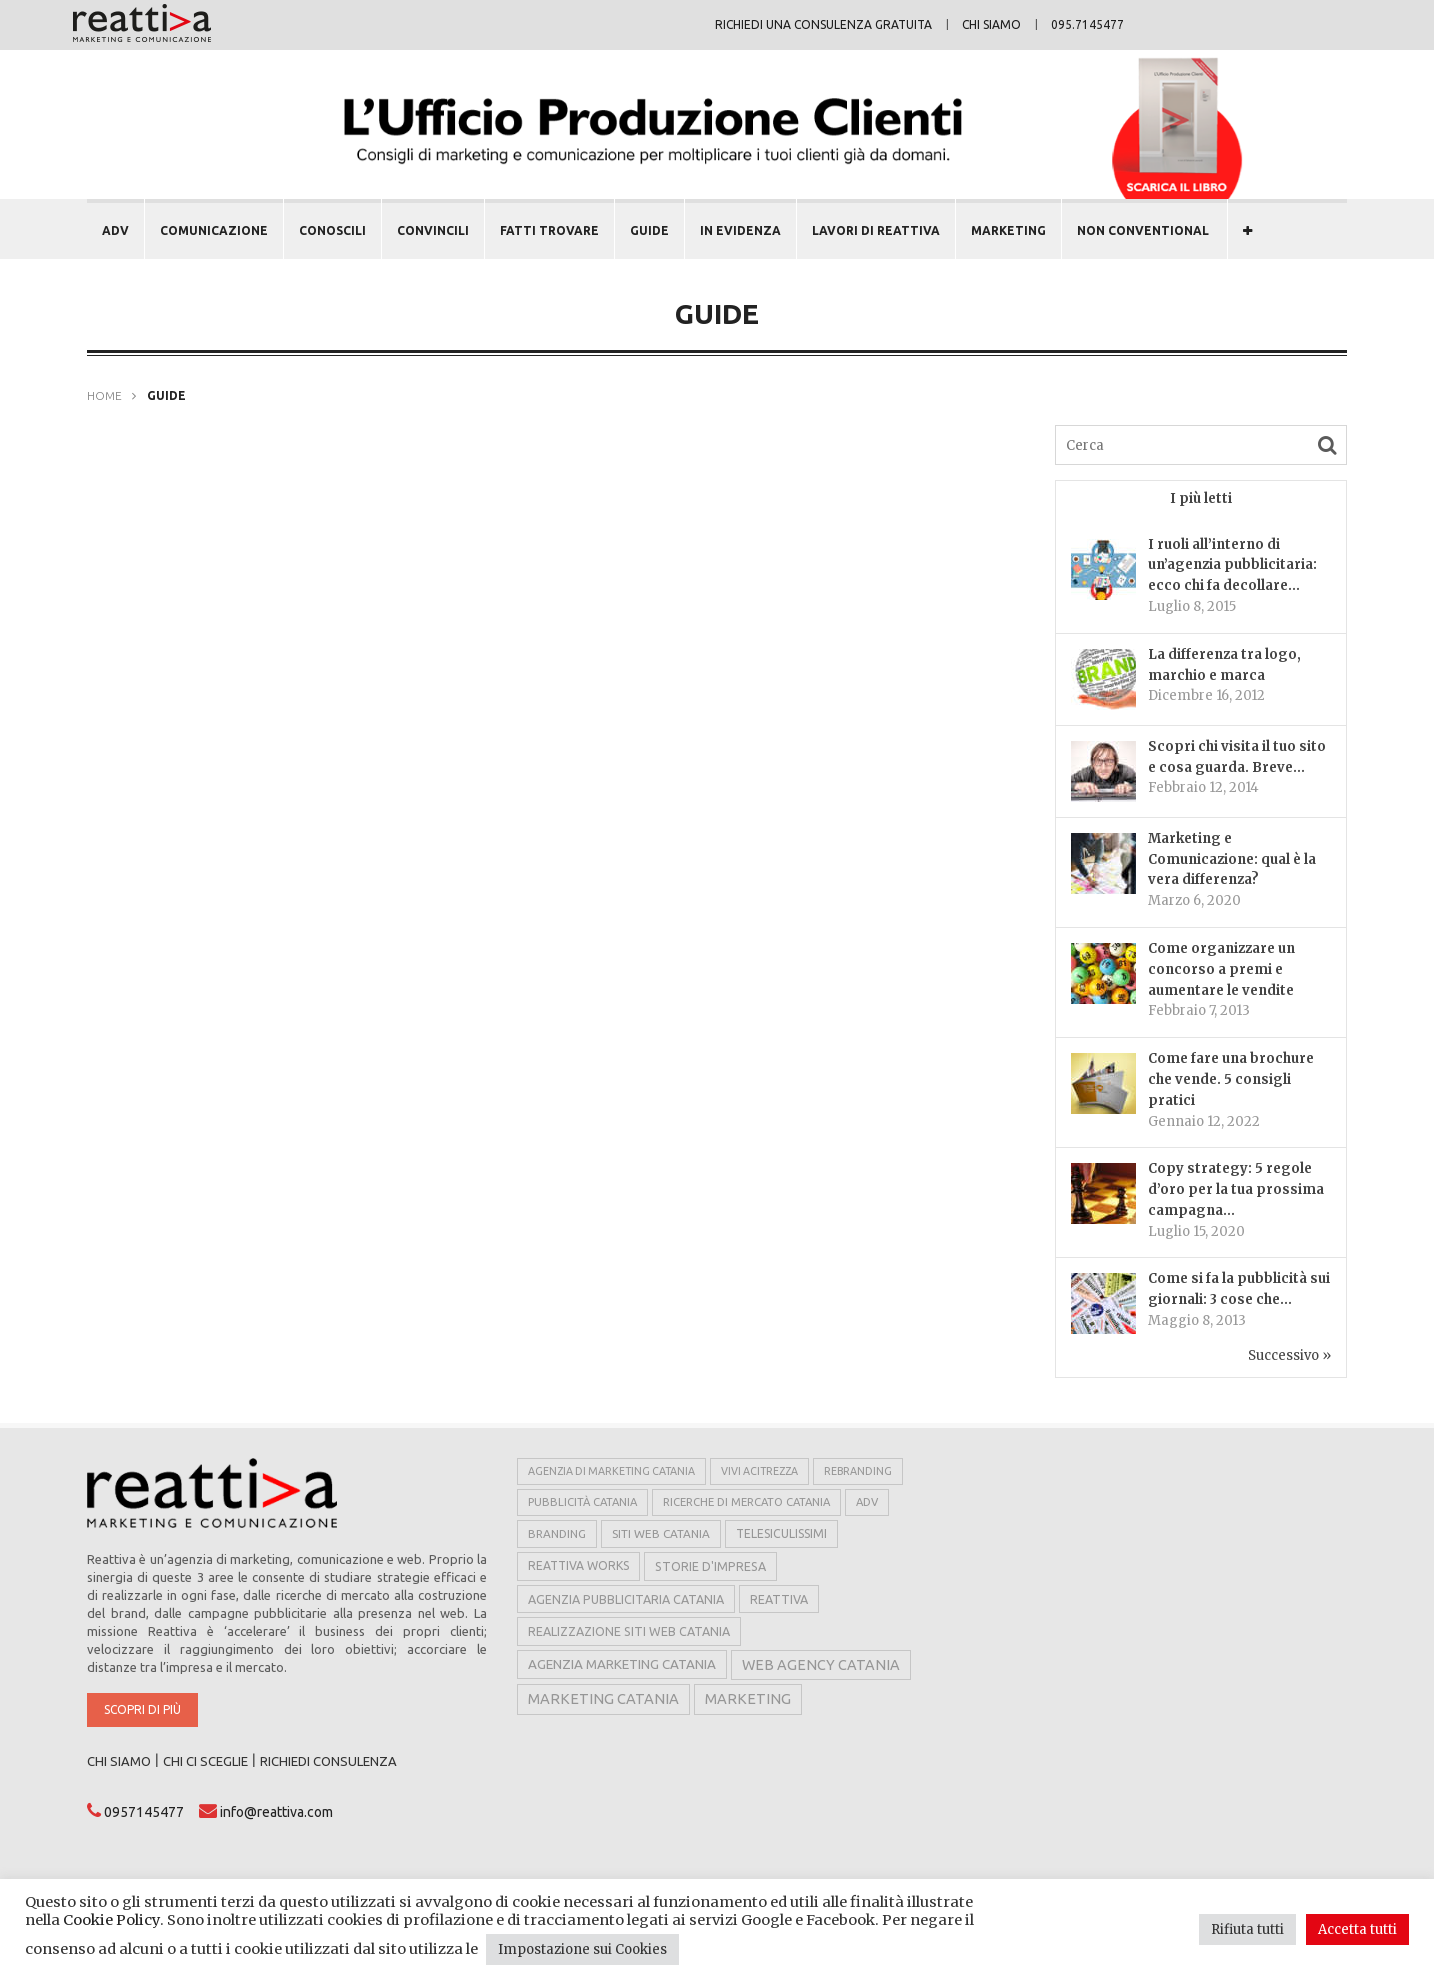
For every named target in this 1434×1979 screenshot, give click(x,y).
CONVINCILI (433, 230)
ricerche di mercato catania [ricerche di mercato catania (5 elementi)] (746, 1502)
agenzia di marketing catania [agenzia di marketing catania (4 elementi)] (611, 1471)
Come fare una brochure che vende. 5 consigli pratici (1231, 1079)
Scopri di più (142, 1709)
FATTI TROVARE (549, 230)
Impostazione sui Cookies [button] (582, 1949)
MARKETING (1008, 230)
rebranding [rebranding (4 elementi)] (858, 1471)
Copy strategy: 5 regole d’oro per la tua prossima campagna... (1236, 1189)
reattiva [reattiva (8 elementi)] (779, 1599)
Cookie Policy (111, 1920)
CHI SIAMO (119, 1761)
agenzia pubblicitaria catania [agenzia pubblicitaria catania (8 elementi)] (626, 1599)
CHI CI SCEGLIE (205, 1761)
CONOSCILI (332, 230)
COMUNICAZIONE (214, 230)
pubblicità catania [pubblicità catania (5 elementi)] (582, 1502)
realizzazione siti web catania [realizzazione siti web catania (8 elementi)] (629, 1631)
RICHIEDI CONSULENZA (328, 1761)
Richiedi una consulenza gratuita (823, 24)
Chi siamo (991, 24)
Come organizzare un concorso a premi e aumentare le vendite (1221, 969)
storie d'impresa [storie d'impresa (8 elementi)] (710, 1566)
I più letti (1201, 498)
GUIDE (649, 230)
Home (104, 395)
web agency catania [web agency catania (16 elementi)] (821, 1665)
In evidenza (740, 230)
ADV (115, 230)
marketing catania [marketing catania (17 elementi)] (603, 1698)
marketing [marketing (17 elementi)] (748, 1698)
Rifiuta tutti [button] (1247, 1929)
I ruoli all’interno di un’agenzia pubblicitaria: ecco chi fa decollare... (1232, 565)
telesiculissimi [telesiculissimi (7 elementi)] (781, 1533)
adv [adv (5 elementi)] (867, 1502)
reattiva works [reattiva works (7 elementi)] (578, 1565)
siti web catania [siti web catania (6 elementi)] (661, 1533)
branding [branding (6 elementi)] (557, 1533)
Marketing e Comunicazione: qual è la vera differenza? (1232, 859)
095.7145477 (1087, 24)
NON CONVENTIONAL (1143, 230)
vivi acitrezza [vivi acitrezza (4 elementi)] (759, 1471)
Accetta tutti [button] (1357, 1929)
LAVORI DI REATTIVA (876, 230)
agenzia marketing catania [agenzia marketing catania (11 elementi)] (622, 1664)
